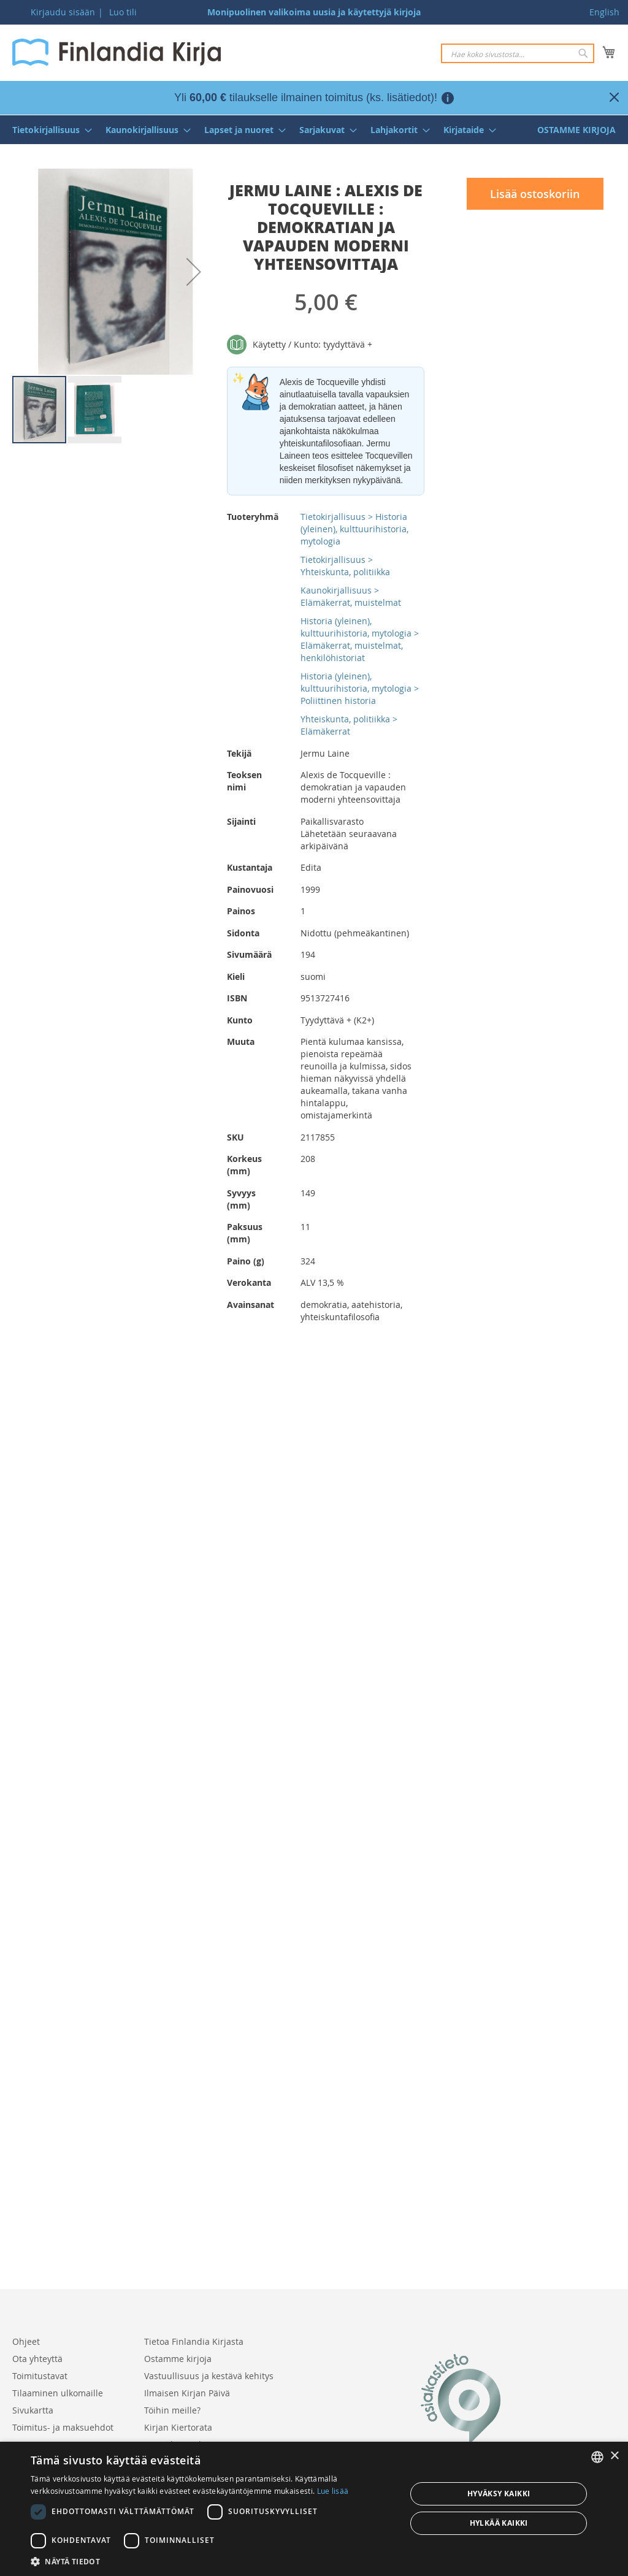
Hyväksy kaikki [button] (498, 2493)
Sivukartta (32, 2410)
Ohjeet (26, 2341)
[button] (193, 272)
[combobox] (517, 53)
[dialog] (314, 2509)
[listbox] (597, 2457)
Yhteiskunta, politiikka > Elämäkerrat (349, 725)
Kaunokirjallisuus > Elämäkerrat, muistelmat (351, 596)
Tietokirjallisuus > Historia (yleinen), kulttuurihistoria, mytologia (354, 529)
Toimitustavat (39, 2376)
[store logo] (116, 52)
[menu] (314, 129)
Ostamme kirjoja (178, 2358)
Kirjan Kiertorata (178, 2427)
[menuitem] (48, 129)
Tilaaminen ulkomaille (57, 2393)
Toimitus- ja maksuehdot (62, 2427)
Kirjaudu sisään (63, 12)
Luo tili (123, 12)
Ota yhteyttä (37, 2358)
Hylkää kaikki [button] (499, 2523)
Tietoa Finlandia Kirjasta (193, 2341)
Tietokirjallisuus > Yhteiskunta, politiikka (345, 566)
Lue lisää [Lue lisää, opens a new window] (333, 2491)
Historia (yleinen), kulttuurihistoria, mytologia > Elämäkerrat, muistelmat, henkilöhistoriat (360, 639)
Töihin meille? (172, 2410)
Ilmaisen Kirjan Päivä (187, 2393)
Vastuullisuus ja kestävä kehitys (209, 2376)
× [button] (614, 2456)
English (604, 12)
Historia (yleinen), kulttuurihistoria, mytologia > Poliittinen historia (360, 688)
